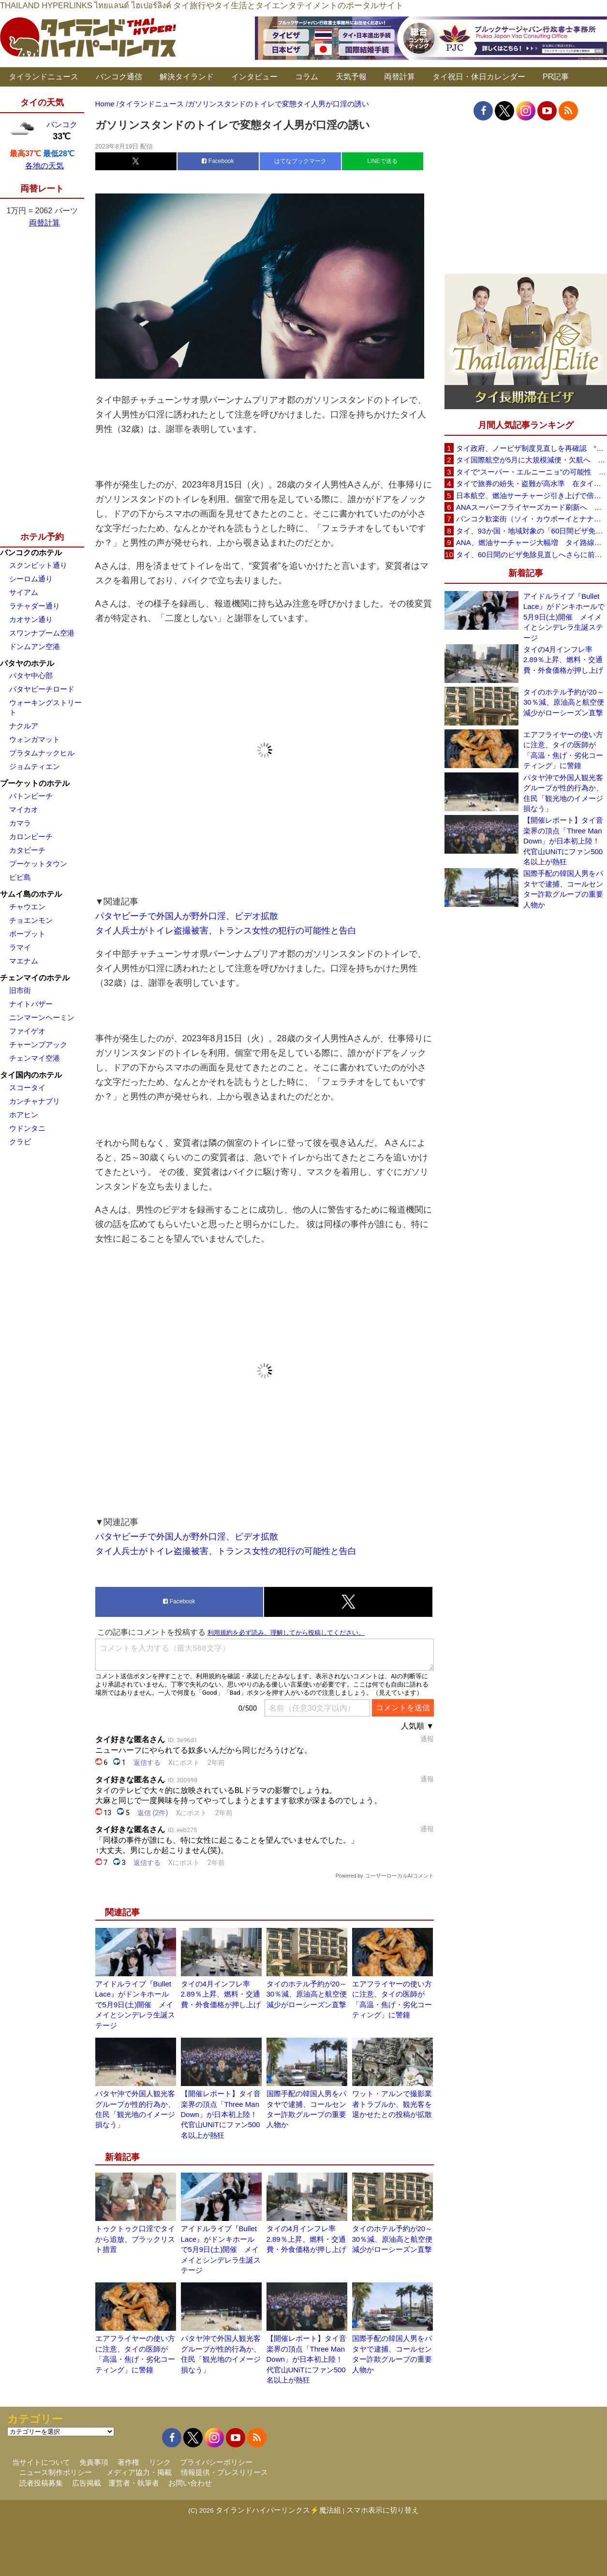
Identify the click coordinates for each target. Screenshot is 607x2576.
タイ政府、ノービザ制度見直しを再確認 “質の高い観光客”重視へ (531, 448)
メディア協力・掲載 (139, 2472)
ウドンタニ (27, 1128)
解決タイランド (187, 77)
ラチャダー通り (34, 606)
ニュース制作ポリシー (55, 2472)
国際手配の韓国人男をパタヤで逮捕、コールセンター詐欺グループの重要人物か (563, 888)
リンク (160, 2462)
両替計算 (399, 77)
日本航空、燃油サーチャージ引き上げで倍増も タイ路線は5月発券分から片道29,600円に (531, 495)
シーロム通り (31, 579)
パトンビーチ (31, 796)
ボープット (27, 934)
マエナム (23, 961)
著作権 (128, 2462)
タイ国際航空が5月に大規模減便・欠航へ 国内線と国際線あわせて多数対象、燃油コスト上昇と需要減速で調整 (531, 460)
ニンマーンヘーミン (41, 1017)
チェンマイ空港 (34, 1058)
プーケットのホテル (35, 783)
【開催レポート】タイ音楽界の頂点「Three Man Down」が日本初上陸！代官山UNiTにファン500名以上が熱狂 (221, 2114)
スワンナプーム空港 (41, 633)
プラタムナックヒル (41, 753)
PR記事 (556, 77)
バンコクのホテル (31, 552)
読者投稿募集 (41, 2483)
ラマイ (20, 947)
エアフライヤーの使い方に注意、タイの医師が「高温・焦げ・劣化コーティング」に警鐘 (563, 750)
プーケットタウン (38, 863)
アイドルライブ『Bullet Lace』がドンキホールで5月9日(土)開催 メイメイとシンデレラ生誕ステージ (135, 2004)
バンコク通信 (119, 77)
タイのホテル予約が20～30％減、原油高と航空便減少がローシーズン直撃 (306, 1994)
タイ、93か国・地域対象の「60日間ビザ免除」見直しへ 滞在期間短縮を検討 (531, 531)
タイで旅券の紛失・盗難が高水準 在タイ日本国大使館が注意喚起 (531, 483)
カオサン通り (31, 619)
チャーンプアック (38, 1044)
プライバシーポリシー (216, 2462)
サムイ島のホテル (31, 894)
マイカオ (23, 809)
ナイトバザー (31, 1004)
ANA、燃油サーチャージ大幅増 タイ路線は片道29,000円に (531, 542)
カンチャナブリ (34, 1101)
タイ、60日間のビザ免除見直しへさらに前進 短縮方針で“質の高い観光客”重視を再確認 (531, 554)
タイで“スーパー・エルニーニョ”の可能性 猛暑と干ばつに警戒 (531, 472)
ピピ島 (20, 877)
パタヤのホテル (27, 663)
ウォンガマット (34, 739)
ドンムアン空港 (34, 646)
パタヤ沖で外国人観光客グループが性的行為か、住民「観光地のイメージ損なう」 (563, 793)
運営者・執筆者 (133, 2483)
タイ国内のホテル (31, 1075)
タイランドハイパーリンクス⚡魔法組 (278, 2510)
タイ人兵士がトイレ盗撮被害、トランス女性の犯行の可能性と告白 (225, 930)
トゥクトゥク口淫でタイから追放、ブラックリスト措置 (135, 2238)
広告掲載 (86, 2483)
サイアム (23, 592)
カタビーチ (27, 850)
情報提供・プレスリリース (224, 2472)
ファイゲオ (27, 1031)
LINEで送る (382, 161)
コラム (306, 77)
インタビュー (254, 77)
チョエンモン (31, 920)
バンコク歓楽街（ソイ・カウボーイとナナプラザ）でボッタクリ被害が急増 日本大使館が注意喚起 (531, 519)
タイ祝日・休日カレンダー (478, 77)
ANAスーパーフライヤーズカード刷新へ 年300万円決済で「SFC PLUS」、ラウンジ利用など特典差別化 (531, 507)
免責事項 (93, 2462)
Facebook (218, 161)
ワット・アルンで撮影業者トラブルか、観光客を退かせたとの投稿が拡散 (392, 2103)
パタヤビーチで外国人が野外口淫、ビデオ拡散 (186, 916)
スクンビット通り (38, 565)
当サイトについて (41, 2462)
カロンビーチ (31, 836)
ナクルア (23, 726)
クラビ (20, 1142)
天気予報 (351, 77)
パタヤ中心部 (31, 675)
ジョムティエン (34, 766)
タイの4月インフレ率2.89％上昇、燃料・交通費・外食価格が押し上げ (221, 1994)
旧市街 (20, 990)
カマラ (20, 823)
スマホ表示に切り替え (382, 2510)
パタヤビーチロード (41, 689)
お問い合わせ (190, 2483)
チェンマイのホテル (35, 978)
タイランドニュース (43, 77)
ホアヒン (23, 1114)
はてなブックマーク (300, 161)
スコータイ (27, 1087)
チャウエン (27, 907)
